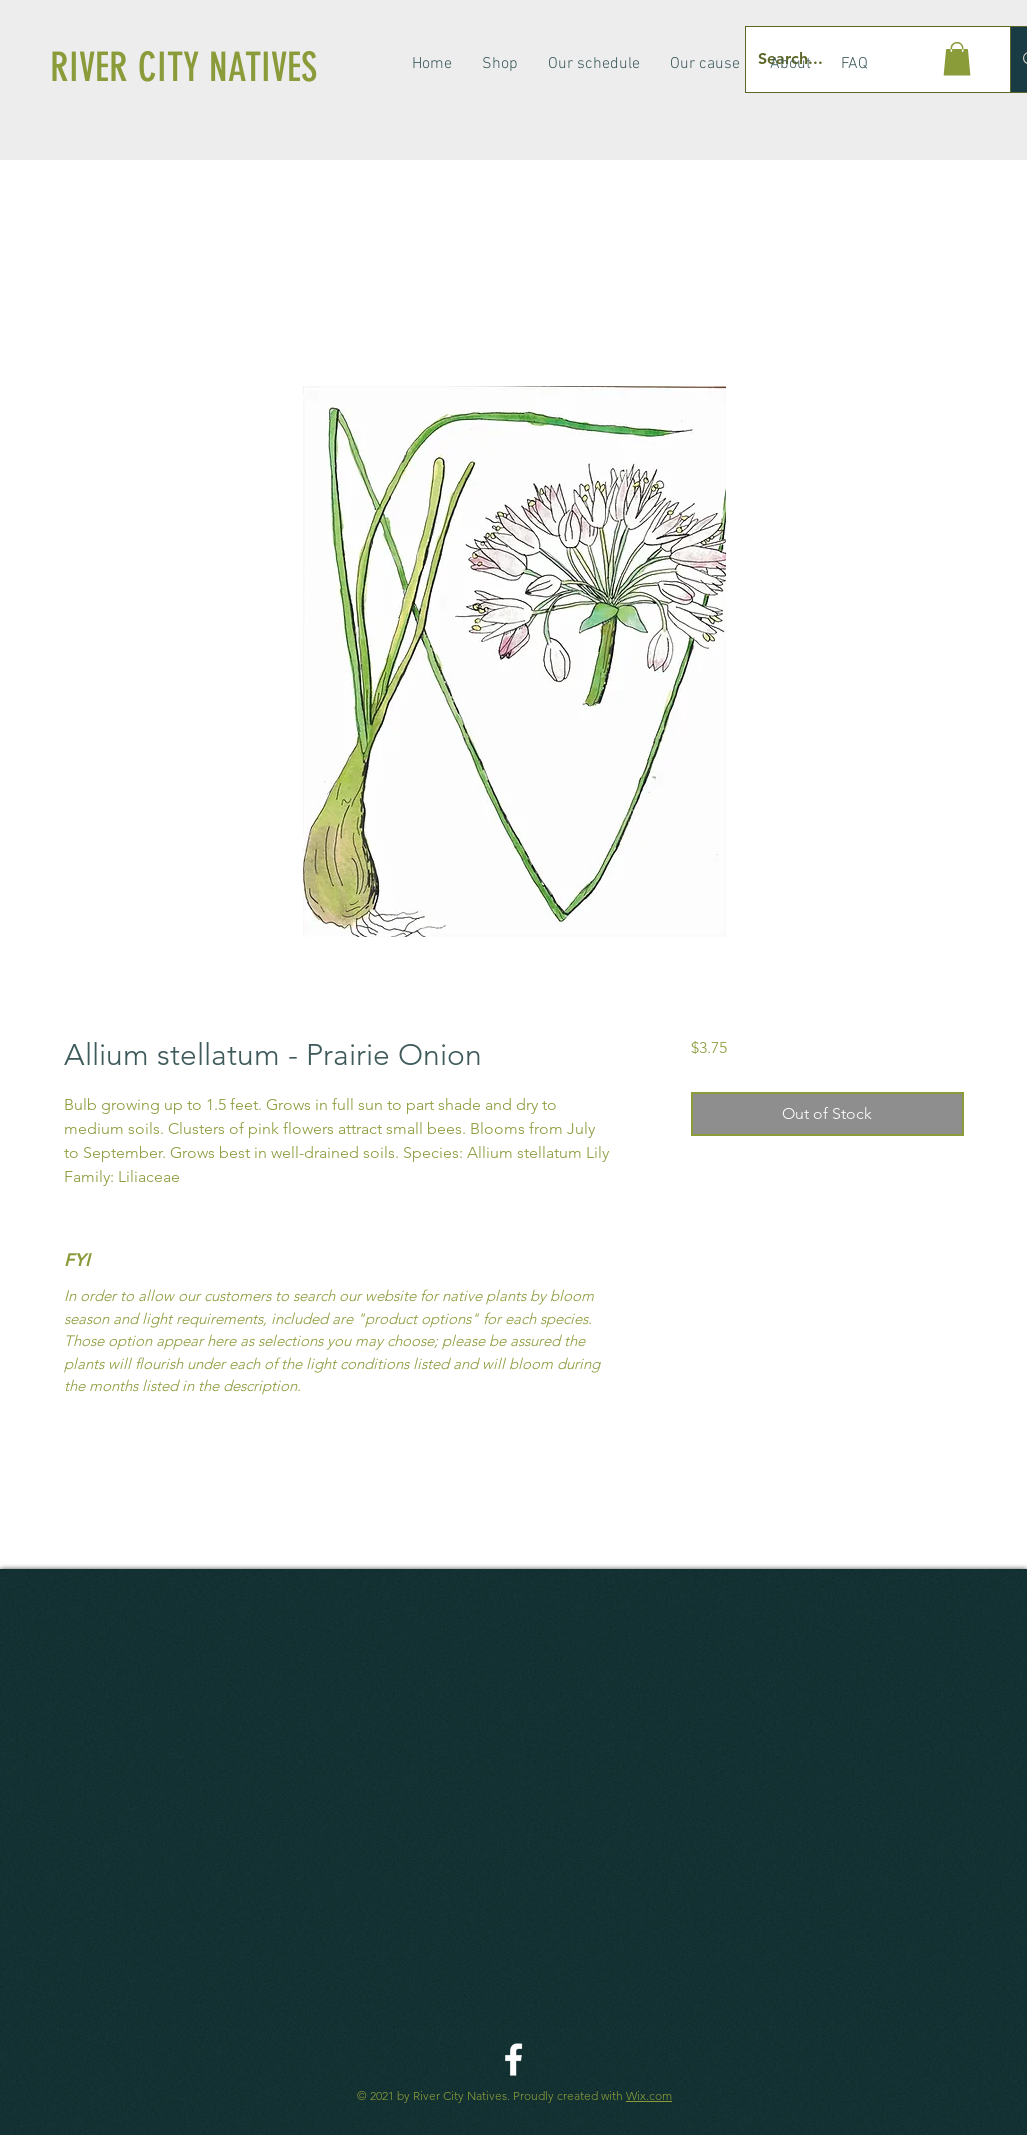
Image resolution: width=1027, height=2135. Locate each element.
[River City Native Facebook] (513, 2059)
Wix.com (649, 2095)
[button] (957, 58)
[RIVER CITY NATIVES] (213, 68)
